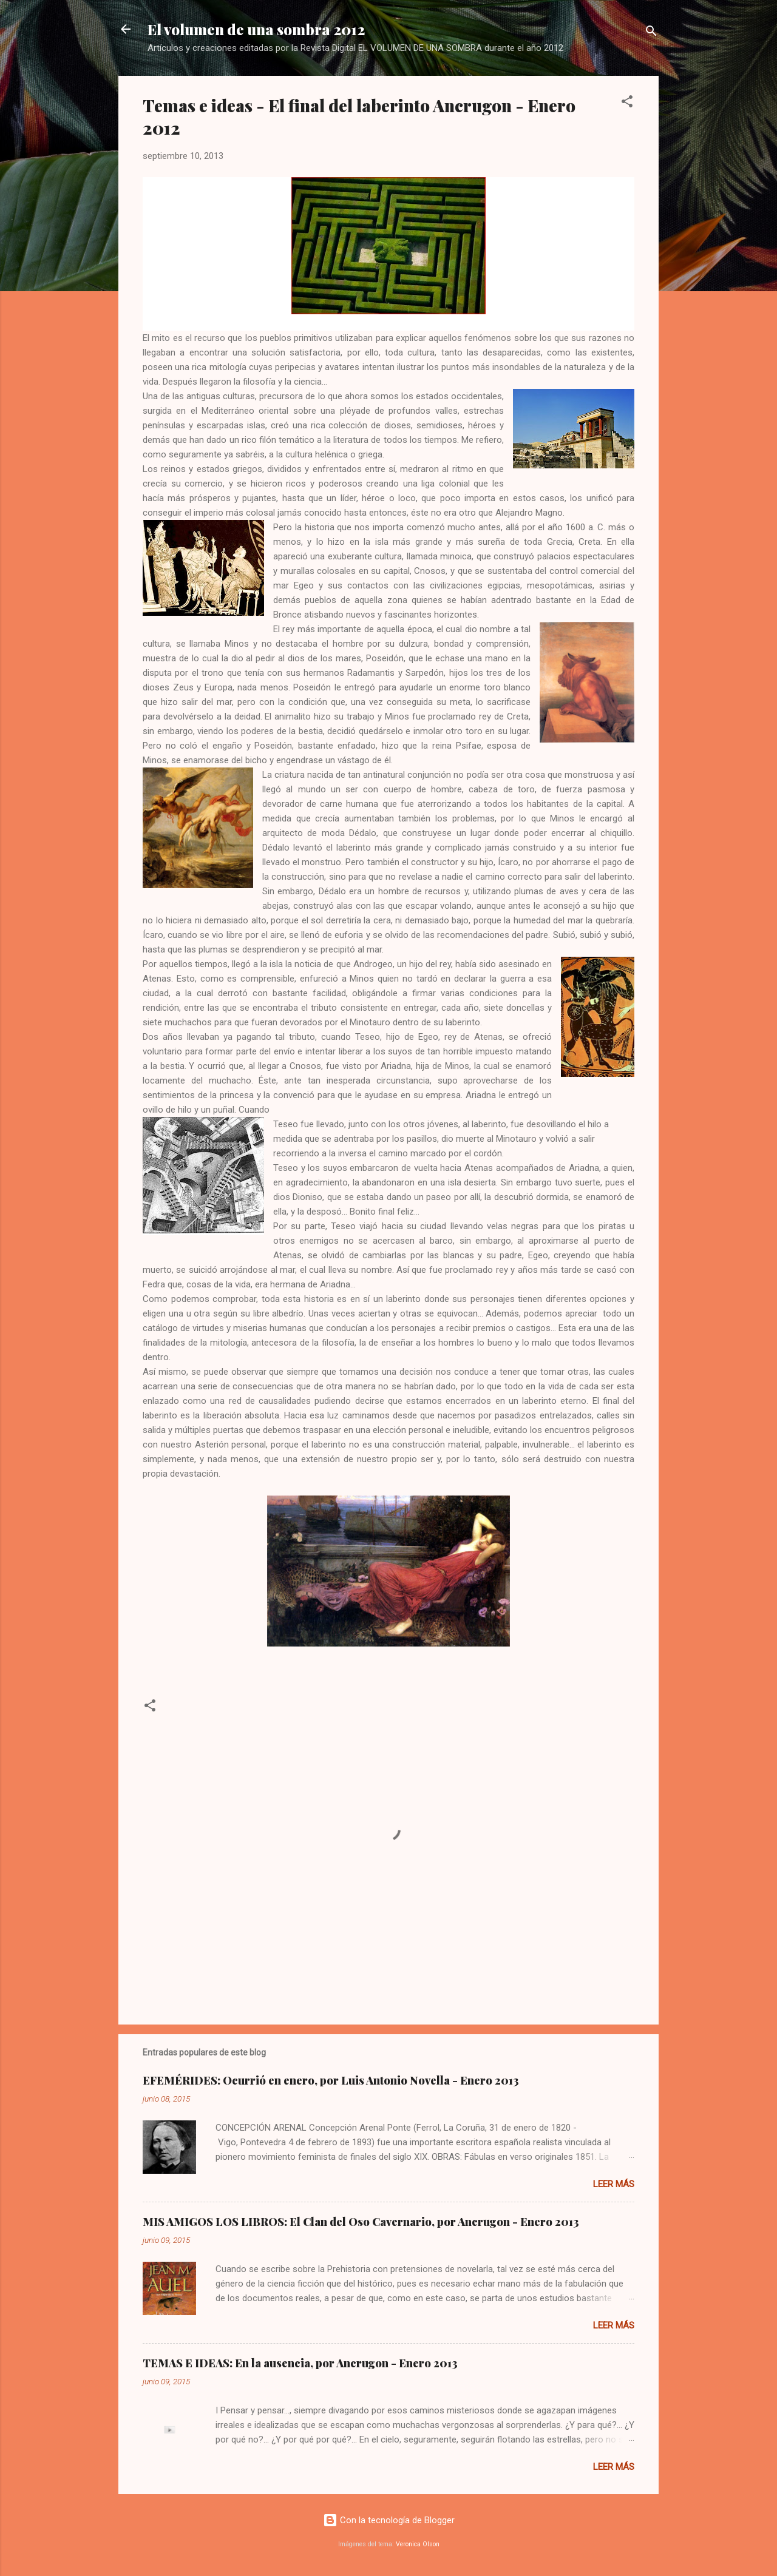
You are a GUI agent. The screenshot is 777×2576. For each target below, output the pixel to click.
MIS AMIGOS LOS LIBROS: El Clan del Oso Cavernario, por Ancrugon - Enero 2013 (361, 2221)
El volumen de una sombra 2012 (256, 29)
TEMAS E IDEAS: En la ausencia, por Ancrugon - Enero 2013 (300, 2363)
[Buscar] (651, 33)
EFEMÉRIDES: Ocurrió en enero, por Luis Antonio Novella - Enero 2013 (331, 2080)
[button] (627, 103)
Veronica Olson (417, 2544)
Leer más (613, 2184)
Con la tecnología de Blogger (389, 2520)
